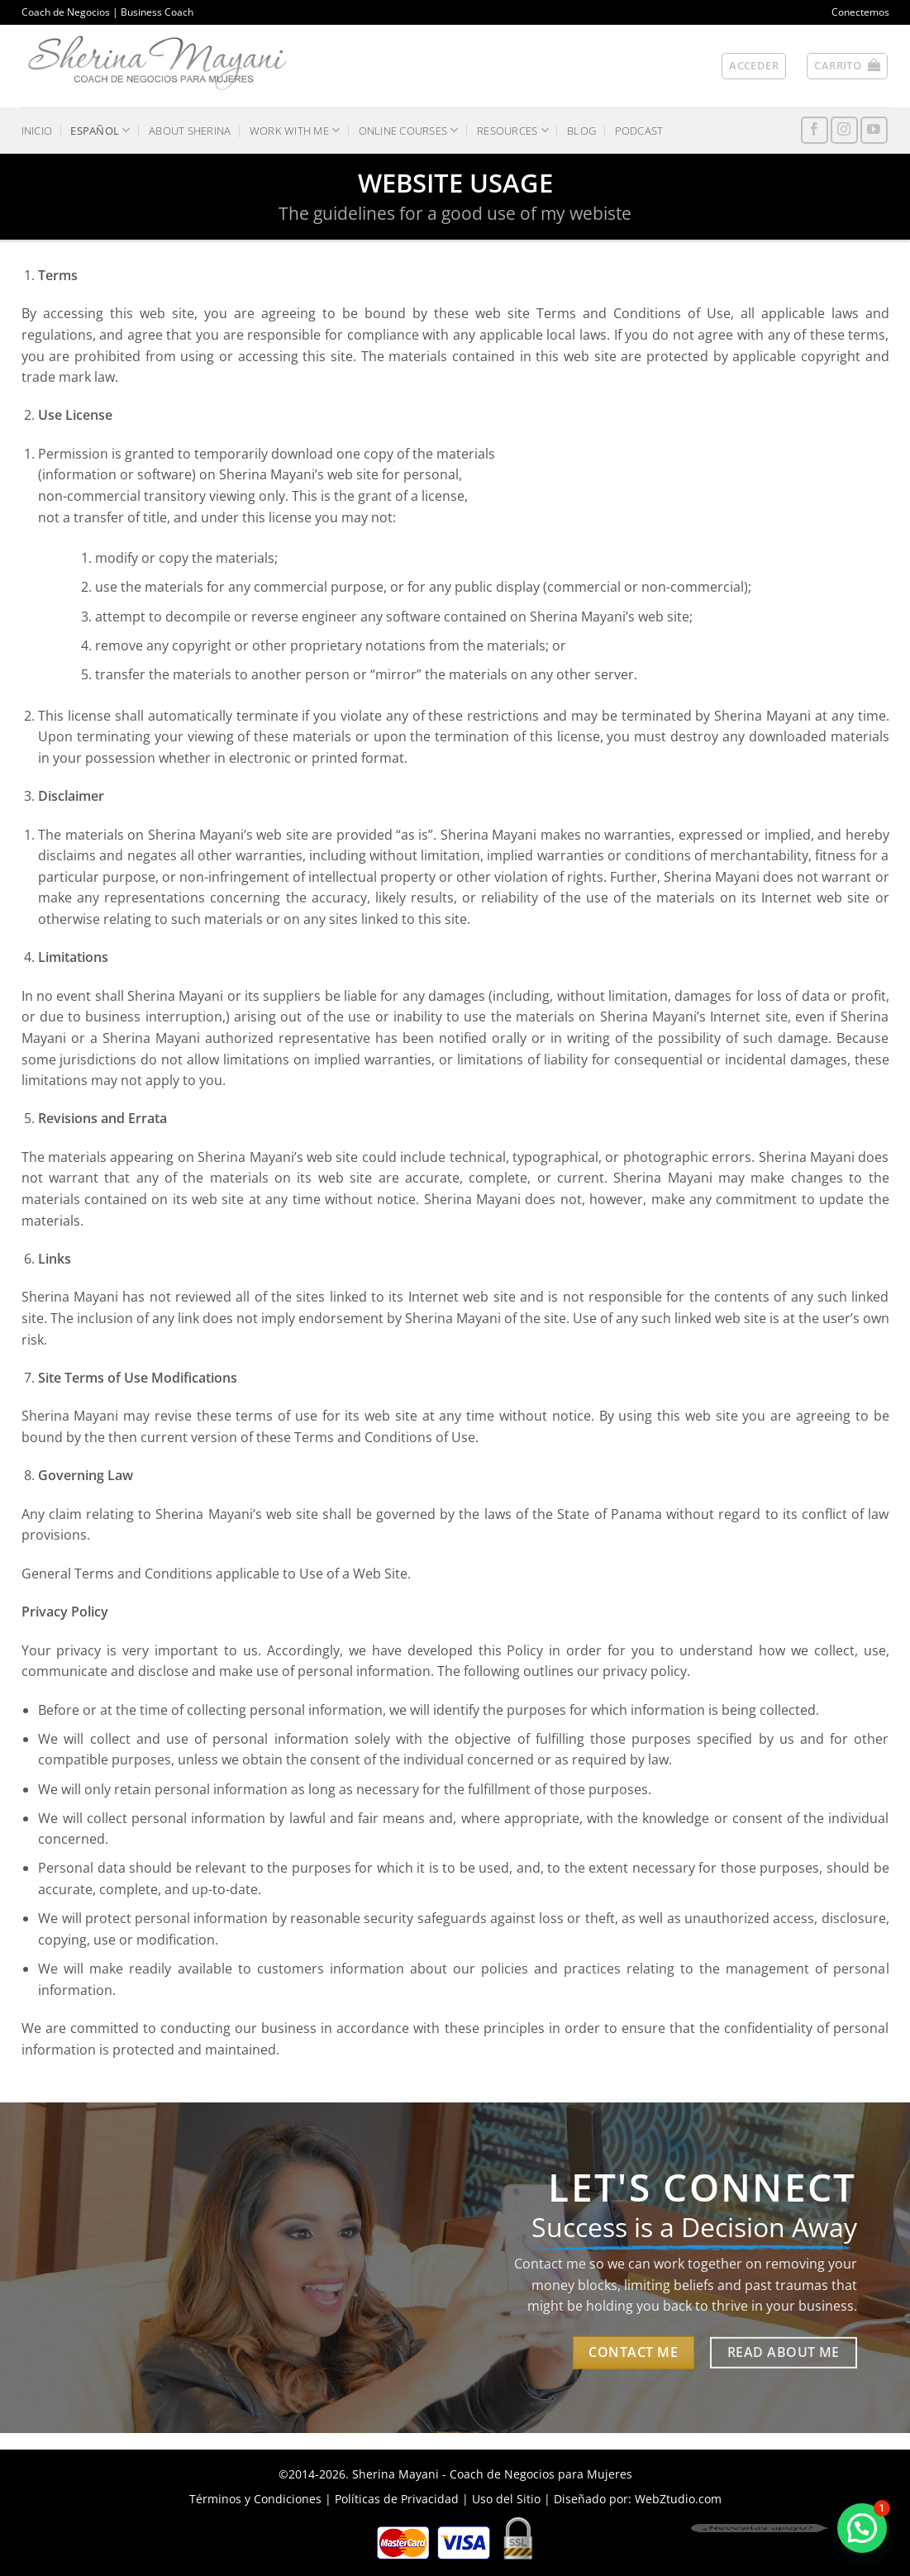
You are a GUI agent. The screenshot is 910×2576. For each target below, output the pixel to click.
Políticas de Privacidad (397, 2499)
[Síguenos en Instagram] (844, 130)
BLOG (581, 130)
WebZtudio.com (678, 2499)
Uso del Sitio (506, 2499)
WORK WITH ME (295, 130)
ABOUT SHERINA (190, 130)
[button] (754, 66)
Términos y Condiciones (255, 2499)
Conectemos (860, 12)
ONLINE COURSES (409, 130)
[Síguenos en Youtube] (874, 130)
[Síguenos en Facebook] (814, 130)
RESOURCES (513, 130)
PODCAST (639, 130)
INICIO (37, 130)
